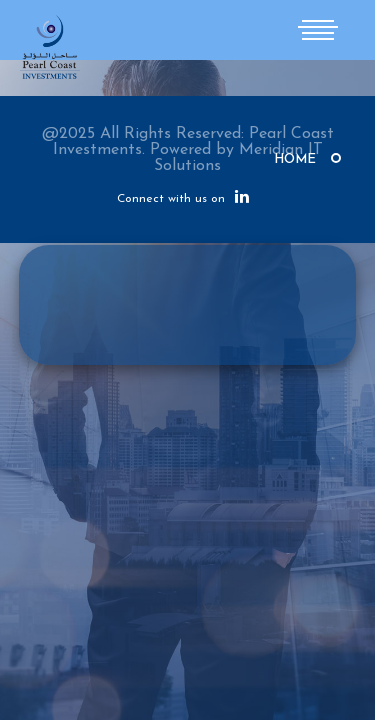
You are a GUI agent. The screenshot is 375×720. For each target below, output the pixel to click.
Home (295, 159)
